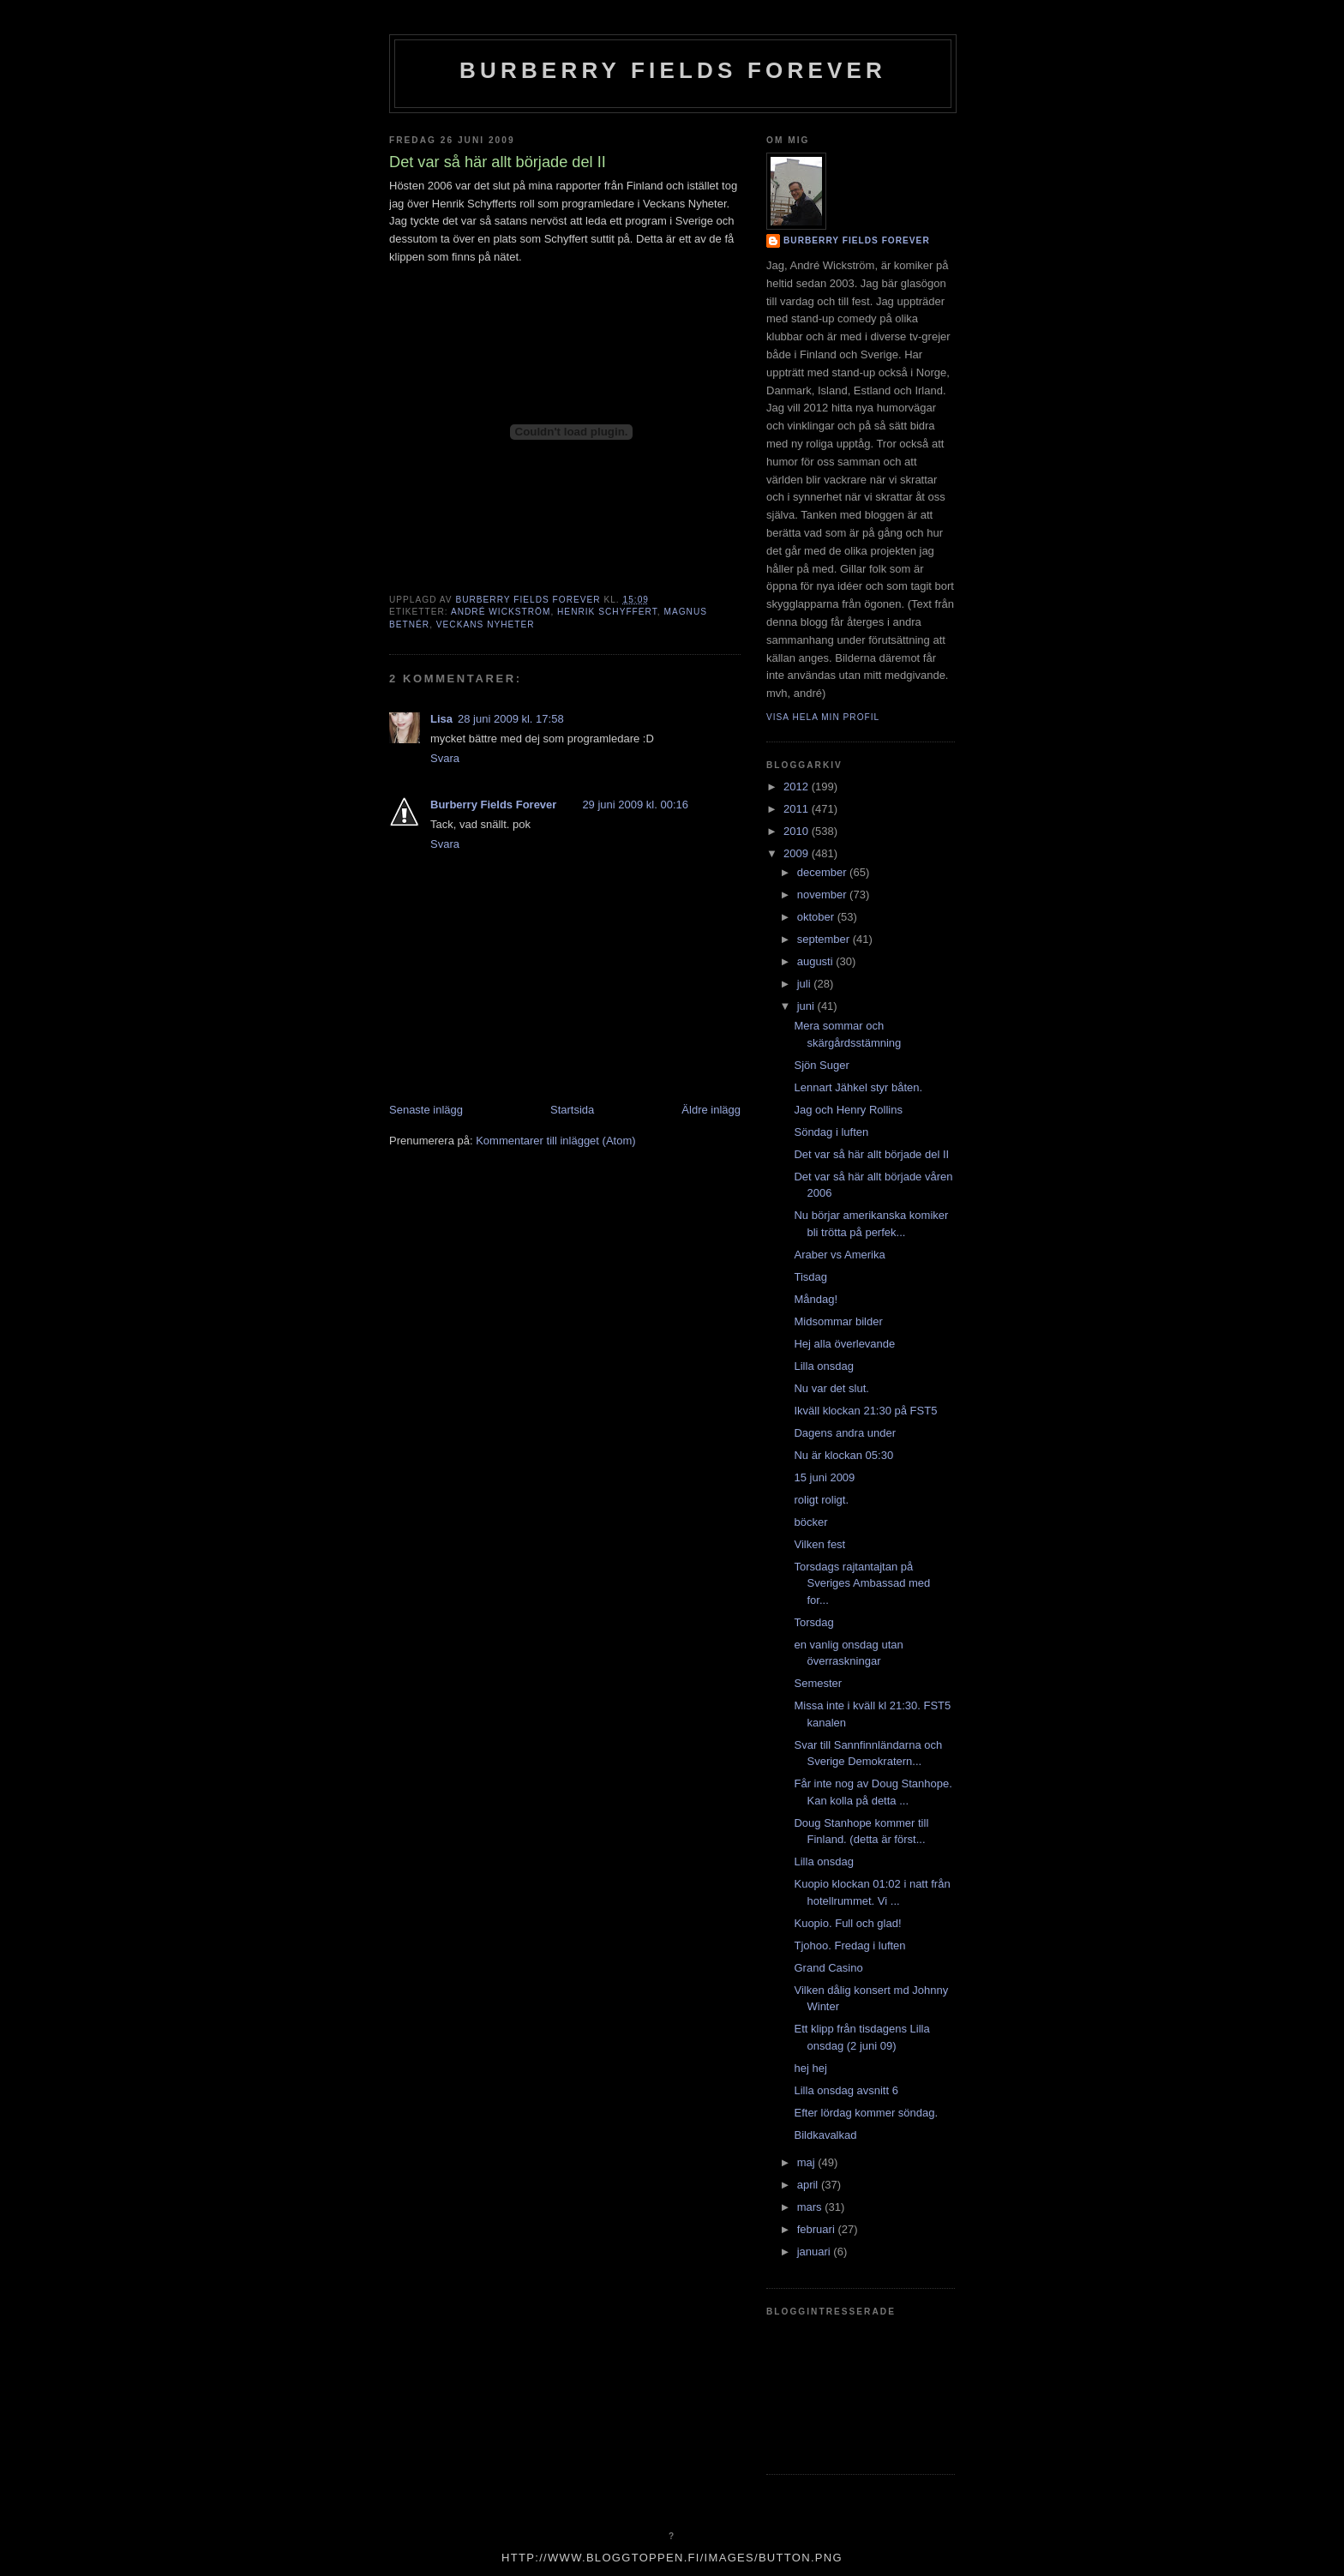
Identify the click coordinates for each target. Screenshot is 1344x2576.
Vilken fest (819, 1544)
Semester (818, 1683)
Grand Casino (828, 1967)
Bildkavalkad (825, 2135)
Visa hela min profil (822, 717)
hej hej (810, 2068)
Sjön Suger (821, 1065)
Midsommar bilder (838, 1321)
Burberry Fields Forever (672, 70)
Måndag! (815, 1299)
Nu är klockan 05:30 (843, 1455)
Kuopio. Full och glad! (847, 1923)
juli (805, 983)
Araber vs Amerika (839, 1254)
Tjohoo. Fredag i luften (849, 1945)
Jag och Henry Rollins (848, 1109)
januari (815, 2251)
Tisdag (810, 1276)
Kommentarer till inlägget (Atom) (555, 1140)
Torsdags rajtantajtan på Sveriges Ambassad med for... (862, 1583)
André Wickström (500, 611)
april (809, 2184)
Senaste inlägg (426, 1109)
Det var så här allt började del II (871, 1154)
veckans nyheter (485, 624)
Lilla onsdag (823, 1366)
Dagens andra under (845, 1432)
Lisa (441, 718)
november (823, 894)
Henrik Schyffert (607, 611)
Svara (444, 758)
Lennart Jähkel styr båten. (858, 1087)
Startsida (572, 1109)
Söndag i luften (831, 1132)
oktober (817, 916)
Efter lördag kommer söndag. (866, 2112)
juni (807, 1006)
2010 (797, 831)
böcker (810, 1522)
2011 (797, 808)
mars (811, 2207)
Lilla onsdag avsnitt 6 (845, 2090)
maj (808, 2162)
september (825, 939)
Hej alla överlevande (844, 1343)
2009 (797, 853)
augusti (817, 961)
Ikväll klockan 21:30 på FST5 (865, 1410)
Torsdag (813, 1622)
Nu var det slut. (831, 1388)
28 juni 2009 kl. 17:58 (511, 718)
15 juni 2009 (824, 1477)
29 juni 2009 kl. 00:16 (635, 804)
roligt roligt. (821, 1499)
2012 (797, 786)
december (823, 872)
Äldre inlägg (711, 1109)
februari (817, 2229)
